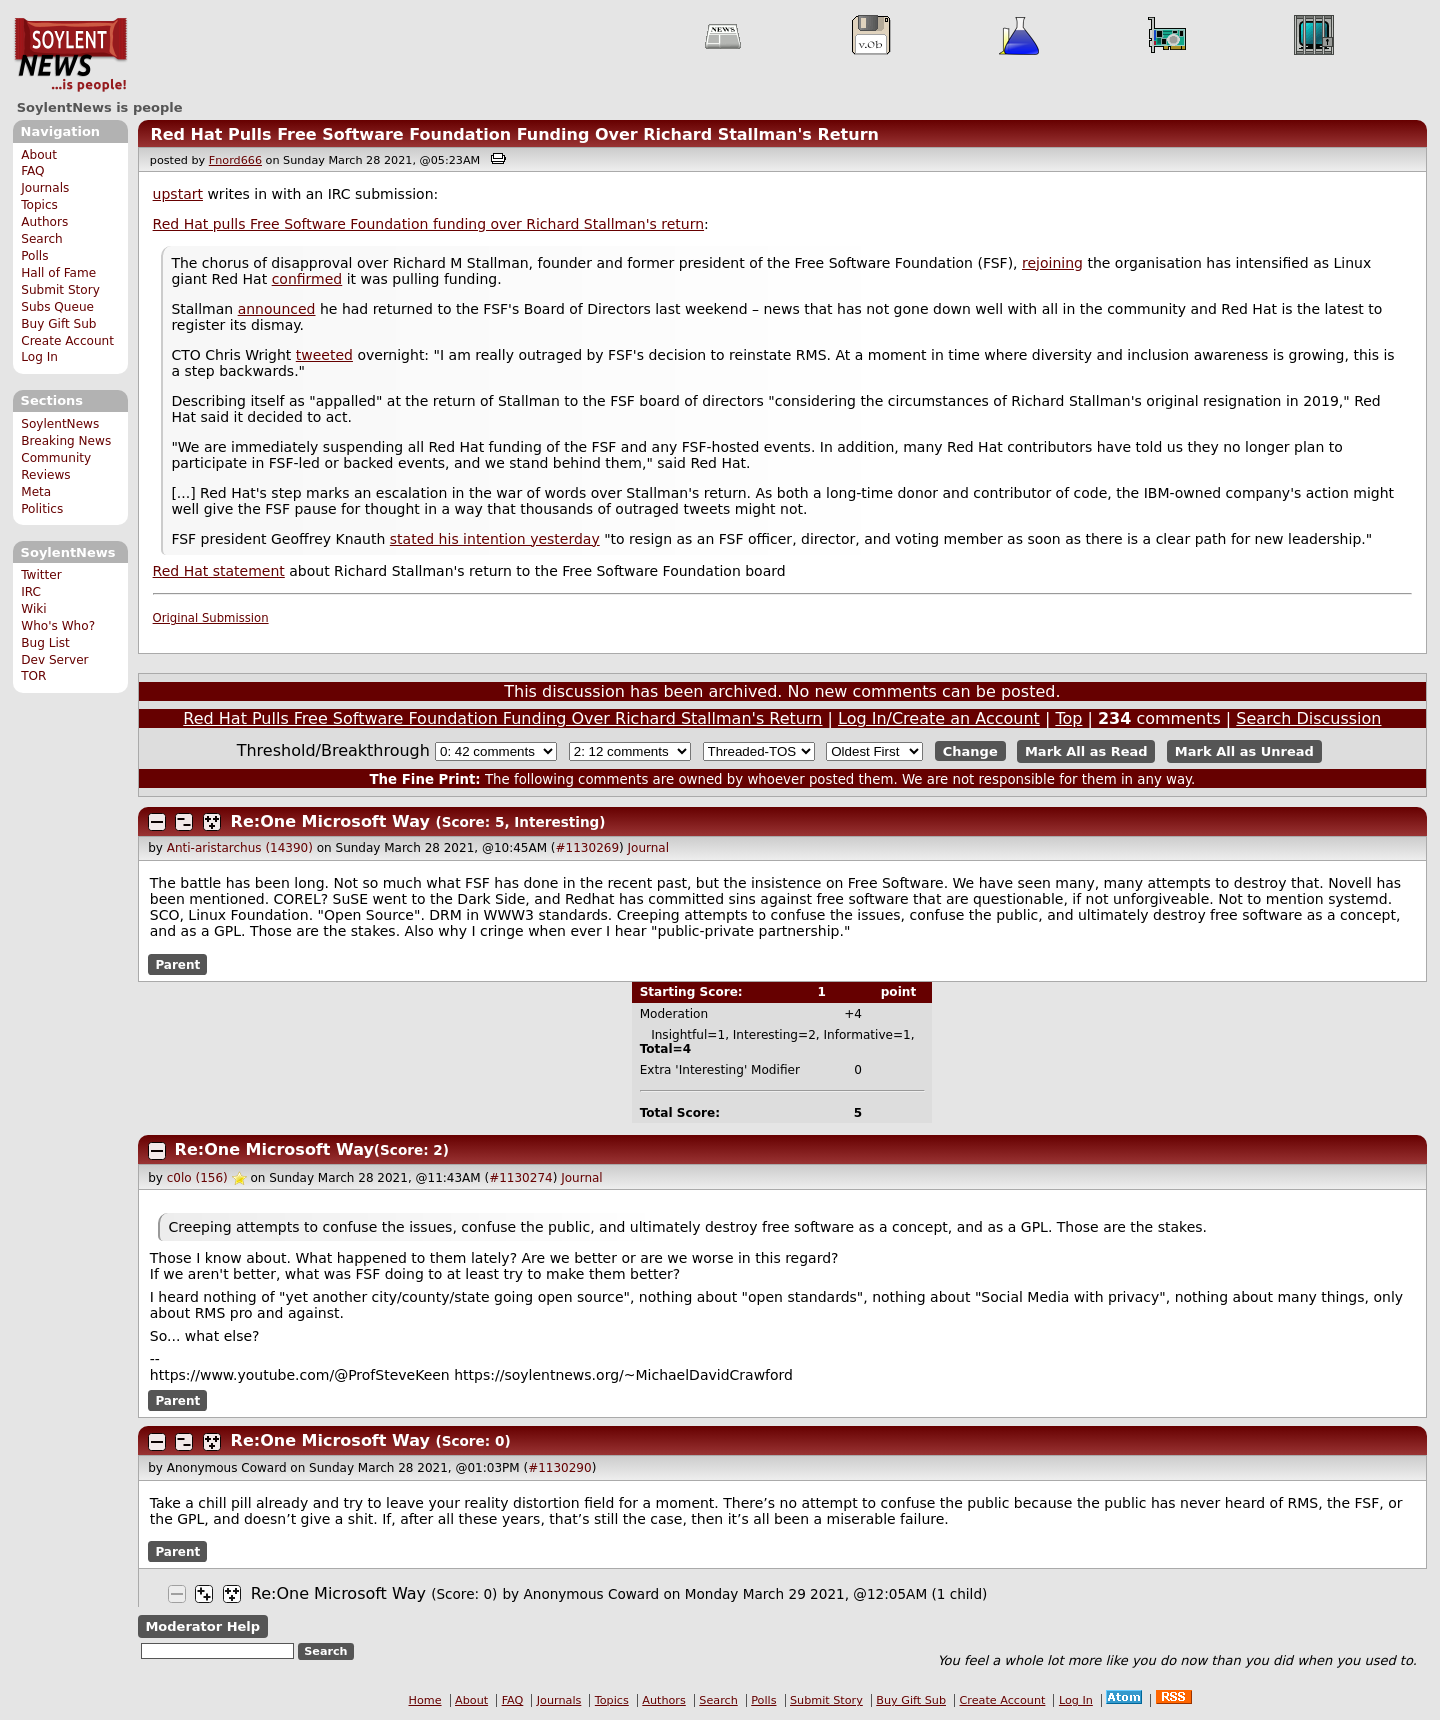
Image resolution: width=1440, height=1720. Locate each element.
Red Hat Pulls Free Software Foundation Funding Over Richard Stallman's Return (514, 134)
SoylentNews (70, 55)
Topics (39, 205)
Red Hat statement (219, 571)
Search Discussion (1308, 718)
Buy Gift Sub (58, 324)
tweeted (324, 355)
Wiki (33, 609)
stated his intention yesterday (495, 539)
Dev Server (54, 660)
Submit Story (60, 290)
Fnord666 (235, 160)
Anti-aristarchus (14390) (240, 848)
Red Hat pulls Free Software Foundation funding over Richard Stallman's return (428, 224)
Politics (42, 509)
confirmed (307, 279)
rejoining (1052, 263)
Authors (44, 222)
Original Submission (211, 618)
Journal (649, 848)
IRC (31, 592)
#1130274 (521, 1178)
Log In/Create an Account (939, 718)
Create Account (67, 341)
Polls (34, 256)
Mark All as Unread (1244, 751)
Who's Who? (58, 626)
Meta (36, 492)
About (39, 155)
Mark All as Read (1086, 751)
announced (277, 309)
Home (425, 1700)
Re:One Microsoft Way (330, 821)
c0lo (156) (197, 1178)
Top (1068, 718)
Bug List (45, 643)
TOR (33, 676)
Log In (39, 357)
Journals (45, 188)
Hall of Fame (58, 273)
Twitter (41, 575)
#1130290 (560, 1468)
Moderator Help (202, 1626)
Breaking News (66, 441)
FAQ (32, 171)
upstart (178, 194)
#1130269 (588, 848)
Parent (177, 964)
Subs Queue (57, 307)
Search (42, 239)
